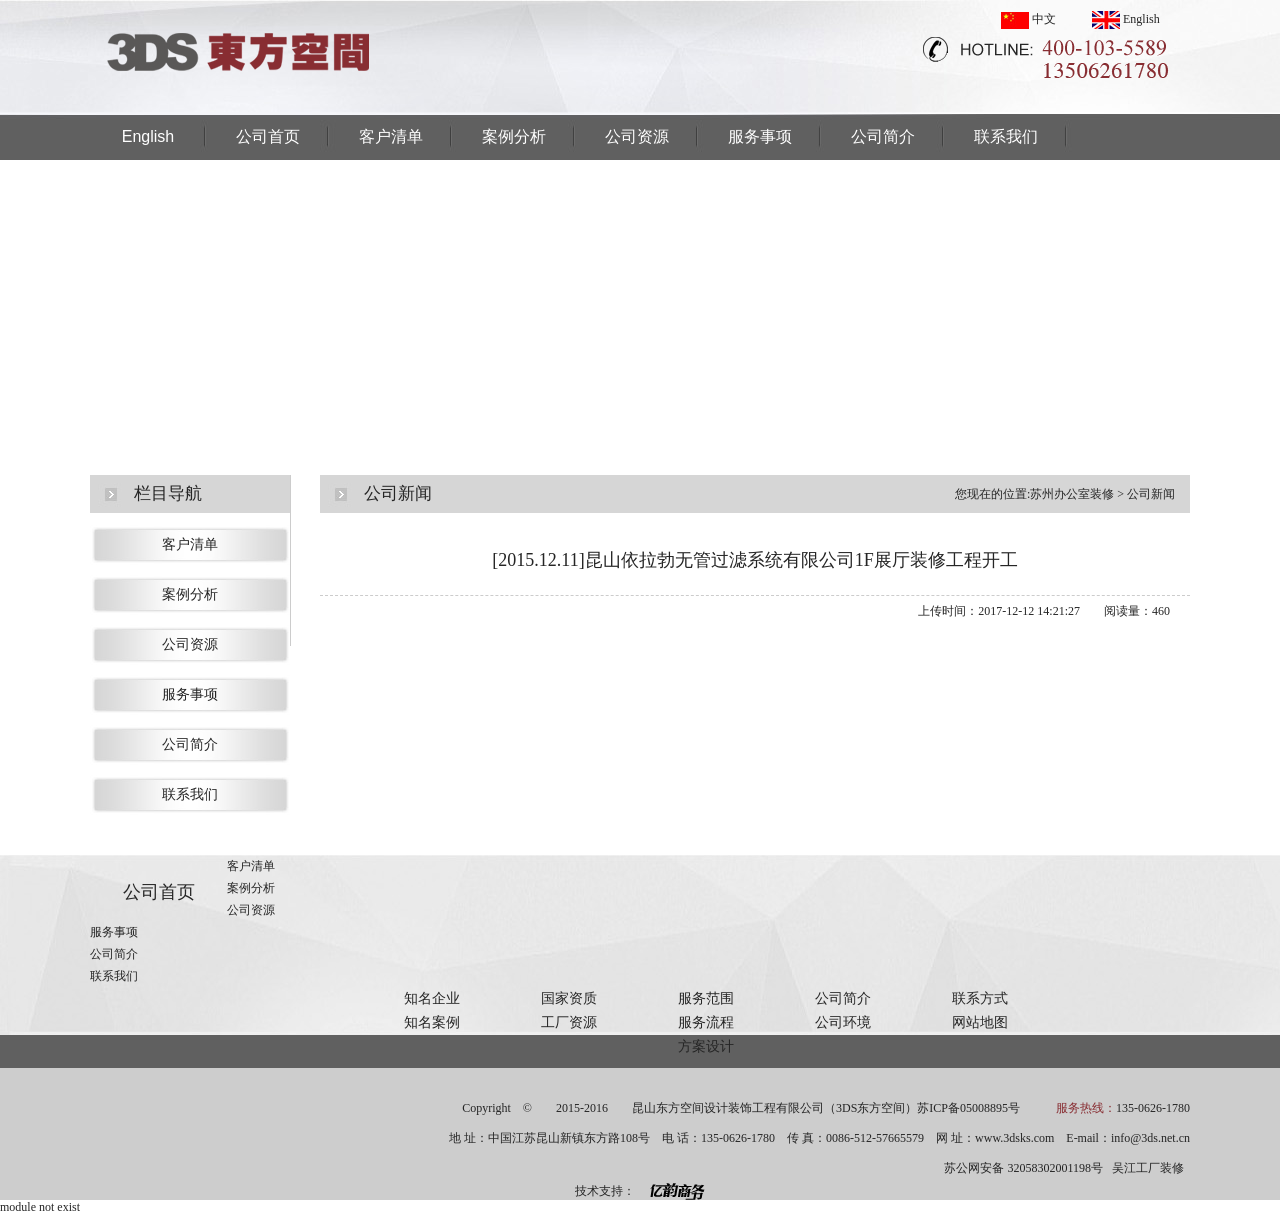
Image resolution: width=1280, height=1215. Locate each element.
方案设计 (706, 1046)
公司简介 (883, 136)
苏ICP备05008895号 (968, 1108)
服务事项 (760, 136)
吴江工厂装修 (1148, 1168)
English (1126, 19)
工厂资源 (569, 1022)
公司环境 (843, 1022)
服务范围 (706, 998)
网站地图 (980, 1022)
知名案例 (432, 1022)
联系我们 (1006, 136)
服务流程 (706, 1022)
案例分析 (514, 136)
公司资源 (637, 136)
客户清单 (391, 136)
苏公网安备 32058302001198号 (1023, 1168)
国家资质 (569, 998)
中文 (1028, 19)
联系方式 (980, 998)
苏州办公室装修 (1072, 494)
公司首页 (268, 136)
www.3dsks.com (1014, 1138)
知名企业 (432, 998)
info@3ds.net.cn (1150, 1138)
